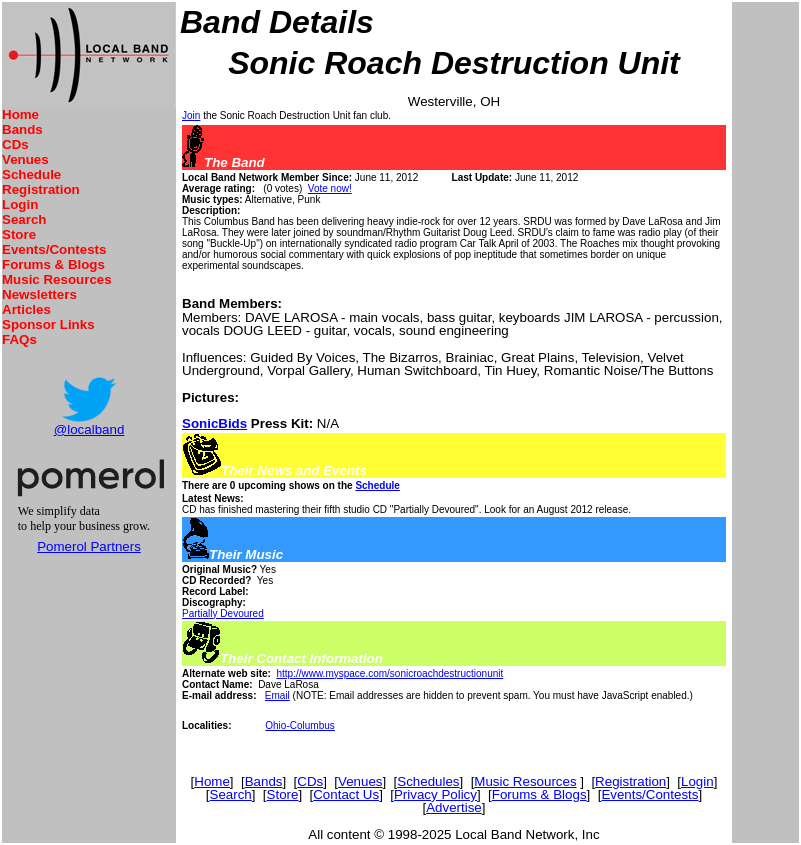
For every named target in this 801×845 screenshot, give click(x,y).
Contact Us (346, 794)
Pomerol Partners (89, 546)
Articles (26, 309)
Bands (22, 129)
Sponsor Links (48, 324)
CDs (15, 144)
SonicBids (214, 423)
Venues (25, 159)
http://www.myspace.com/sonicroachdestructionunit (389, 673)
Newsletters (39, 294)
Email (277, 695)
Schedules (428, 781)
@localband (89, 429)
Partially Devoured (223, 613)
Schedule (31, 174)
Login (20, 204)
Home (20, 114)
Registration (41, 189)
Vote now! (330, 188)
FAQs (19, 339)
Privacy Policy (435, 794)
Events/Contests (54, 249)
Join (191, 115)
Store (19, 234)
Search (24, 219)
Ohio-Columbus (299, 725)
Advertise (454, 807)
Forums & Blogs (53, 264)
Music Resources (57, 279)
